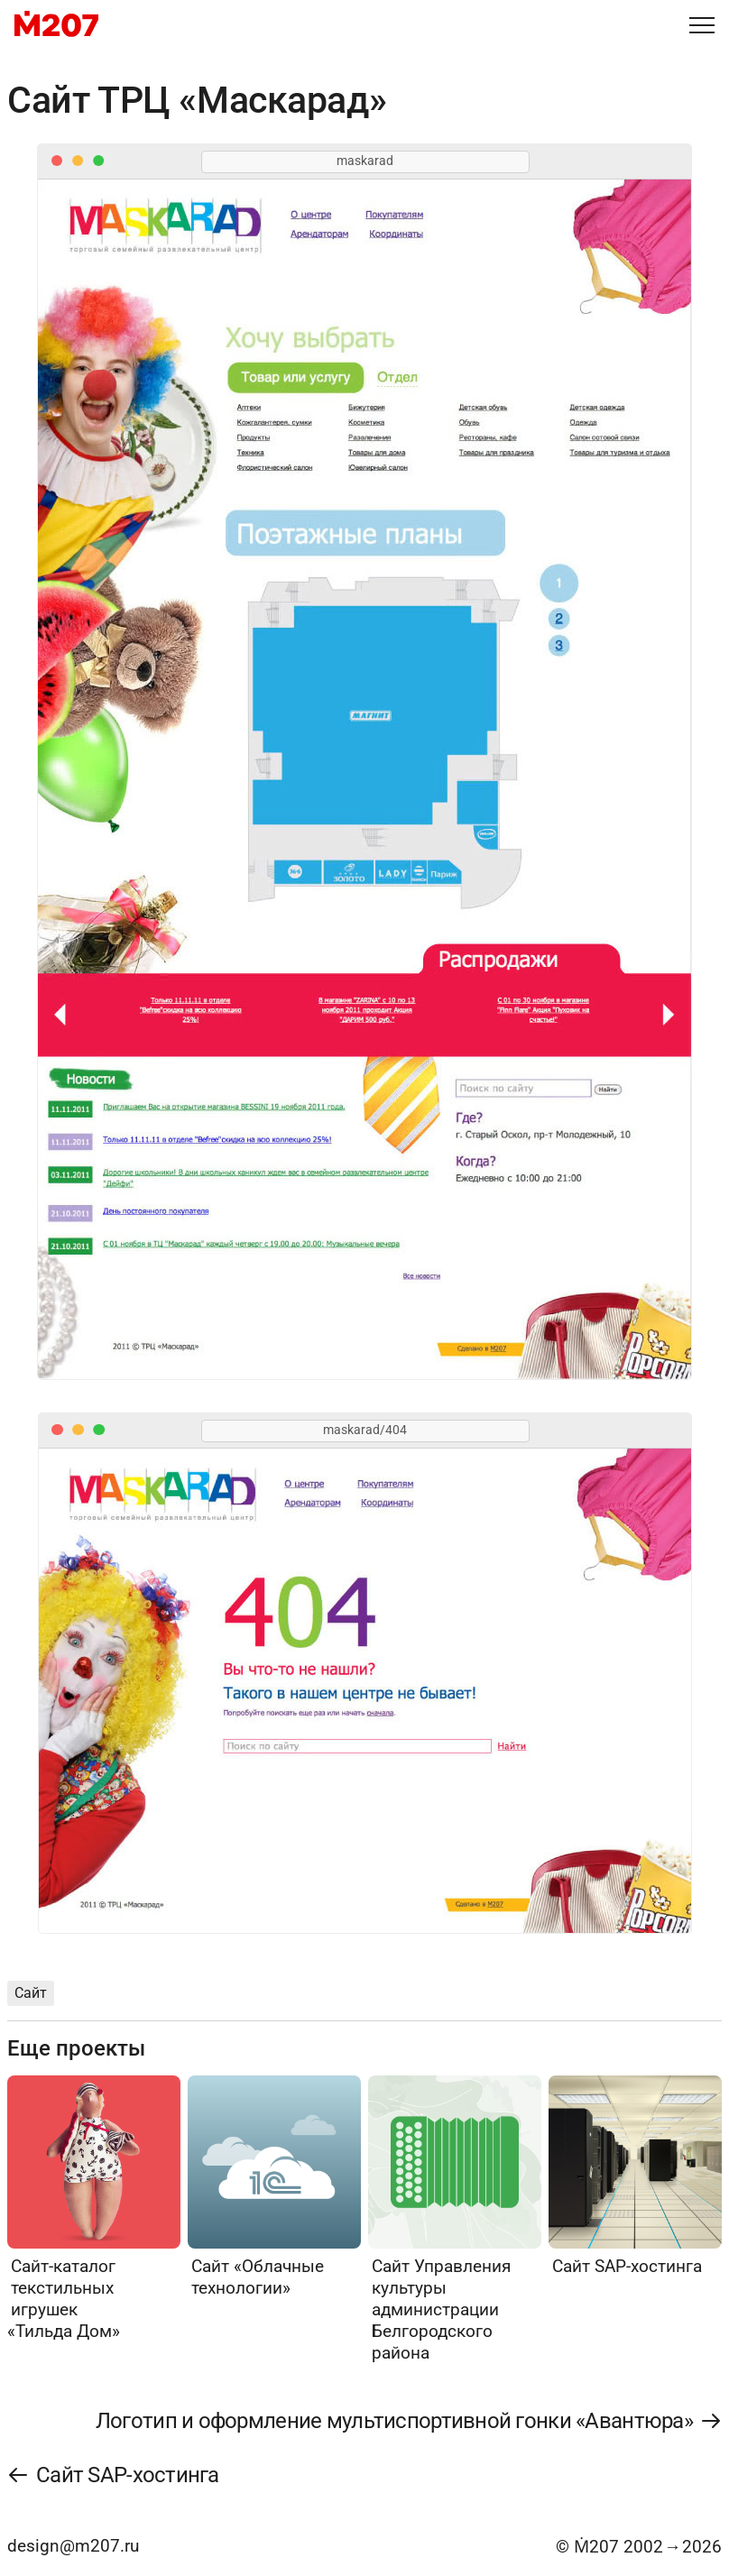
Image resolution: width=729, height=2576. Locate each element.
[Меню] (702, 25)
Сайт (30, 1992)
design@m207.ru (73, 2545)
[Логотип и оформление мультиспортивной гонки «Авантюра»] (408, 2420)
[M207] (56, 25)
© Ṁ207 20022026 (639, 2546)
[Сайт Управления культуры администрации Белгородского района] (454, 2219)
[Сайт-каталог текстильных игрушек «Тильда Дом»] (93, 2208)
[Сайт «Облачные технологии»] (274, 2187)
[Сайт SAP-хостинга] (635, 2176)
